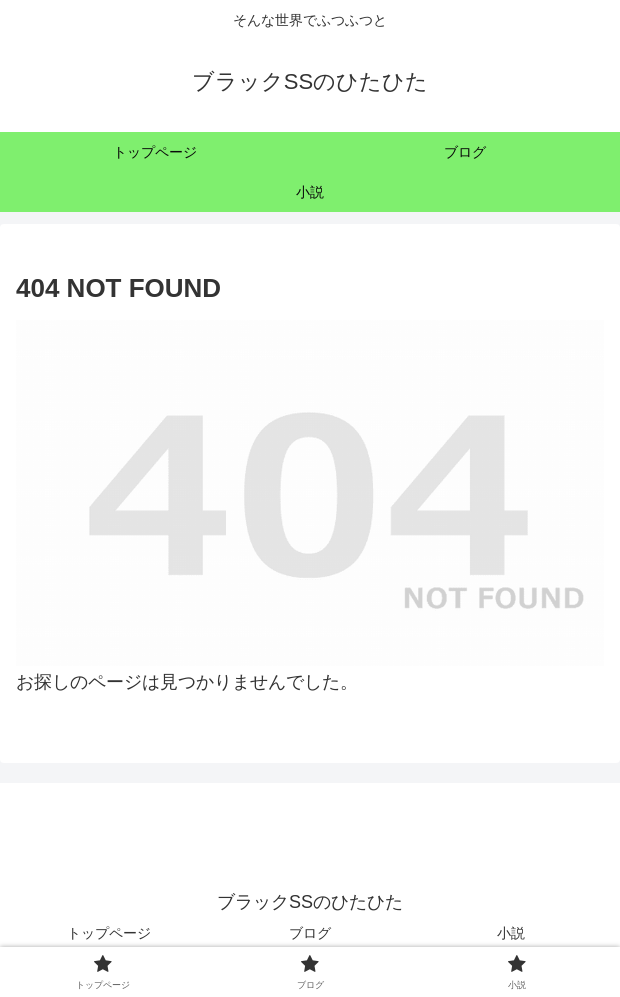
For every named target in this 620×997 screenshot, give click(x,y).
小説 (511, 933)
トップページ (109, 933)
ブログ (310, 933)
